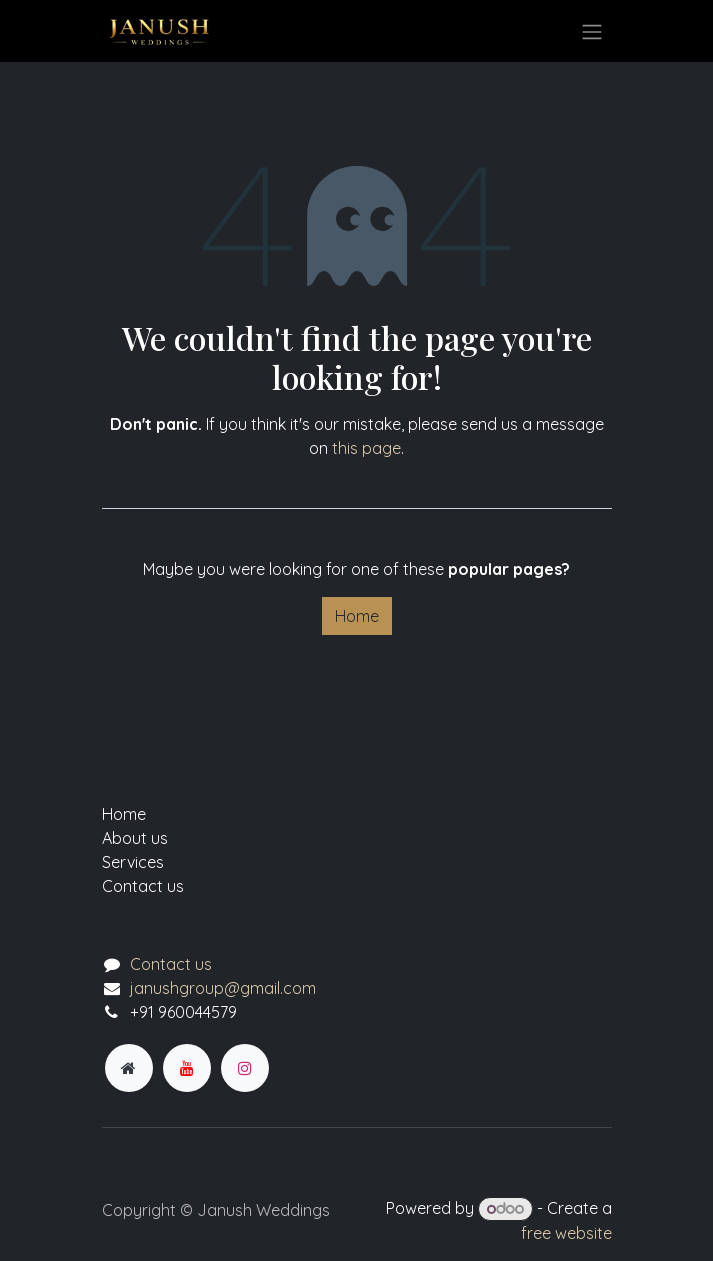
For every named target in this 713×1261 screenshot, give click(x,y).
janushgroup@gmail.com (223, 988)
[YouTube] (187, 1068)
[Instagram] (245, 1068)
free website (566, 1233)
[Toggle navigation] (592, 31)
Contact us (171, 964)
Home (357, 616)
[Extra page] (129, 1068)
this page (366, 448)
